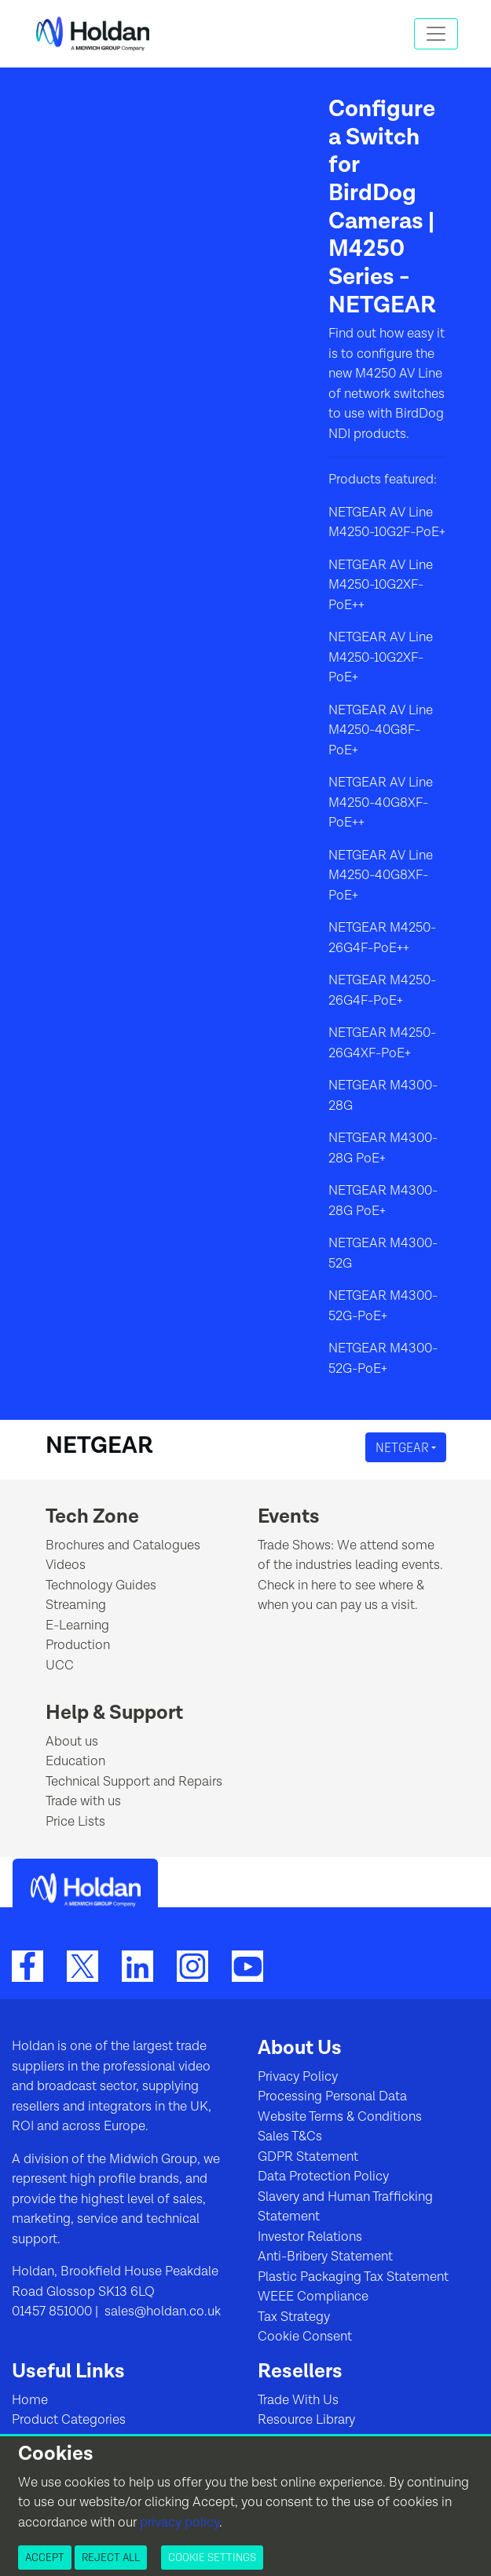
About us (72, 1741)
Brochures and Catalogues (123, 1545)
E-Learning (77, 1625)
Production (78, 1645)
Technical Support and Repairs (134, 1781)
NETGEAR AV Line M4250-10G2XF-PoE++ (380, 585)
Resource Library (306, 2419)
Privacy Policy (298, 2076)
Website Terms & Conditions (340, 2116)
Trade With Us (298, 2400)
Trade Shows (294, 1545)
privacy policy (179, 2522)
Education (75, 1761)
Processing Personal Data (332, 2096)
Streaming (76, 1605)
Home (30, 2400)
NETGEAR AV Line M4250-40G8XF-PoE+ (380, 875)
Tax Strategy (294, 2317)
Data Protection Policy (323, 2176)
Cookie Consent (305, 2336)
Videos (66, 1565)
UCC (60, 1665)
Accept (44, 2557)
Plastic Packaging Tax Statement (353, 2277)
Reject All (111, 2557)
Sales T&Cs (290, 2136)
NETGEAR (403, 1447)
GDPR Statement (308, 2157)
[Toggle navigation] (436, 33)
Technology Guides (101, 1585)
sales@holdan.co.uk (161, 2311)
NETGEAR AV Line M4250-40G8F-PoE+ (380, 730)
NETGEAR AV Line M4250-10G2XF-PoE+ (380, 657)
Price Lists (75, 1821)
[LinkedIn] (137, 1965)
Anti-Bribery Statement (325, 2256)
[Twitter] (82, 1965)
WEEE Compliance (313, 2296)
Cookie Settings (212, 2557)
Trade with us (83, 1801)
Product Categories (69, 2419)
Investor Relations (310, 2237)
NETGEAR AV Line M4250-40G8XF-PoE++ (380, 802)
